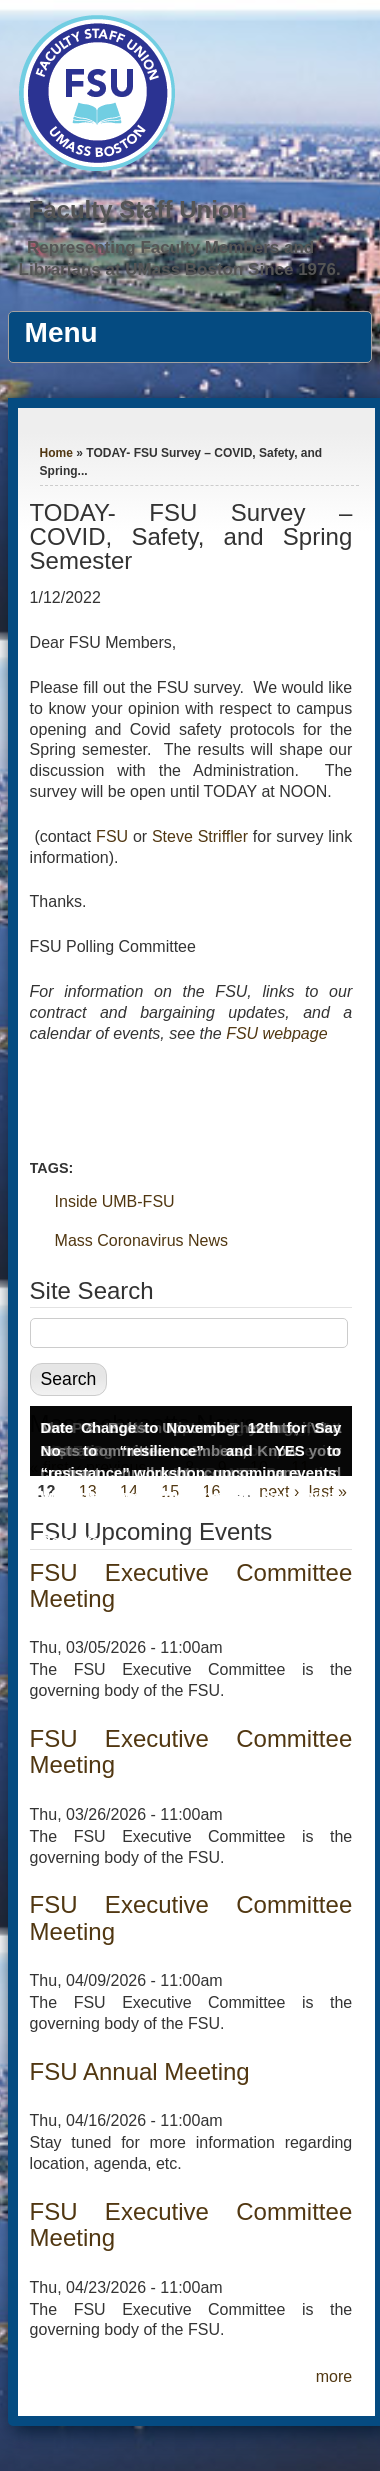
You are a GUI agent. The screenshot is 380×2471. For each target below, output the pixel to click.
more (334, 2376)
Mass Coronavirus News (141, 1240)
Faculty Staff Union (138, 209)
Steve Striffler (200, 836)
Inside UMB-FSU (115, 1201)
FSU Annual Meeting (140, 2071)
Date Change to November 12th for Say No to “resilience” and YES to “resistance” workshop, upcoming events (191, 1450)
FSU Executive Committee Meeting (191, 1585)
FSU (114, 836)
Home (56, 453)
